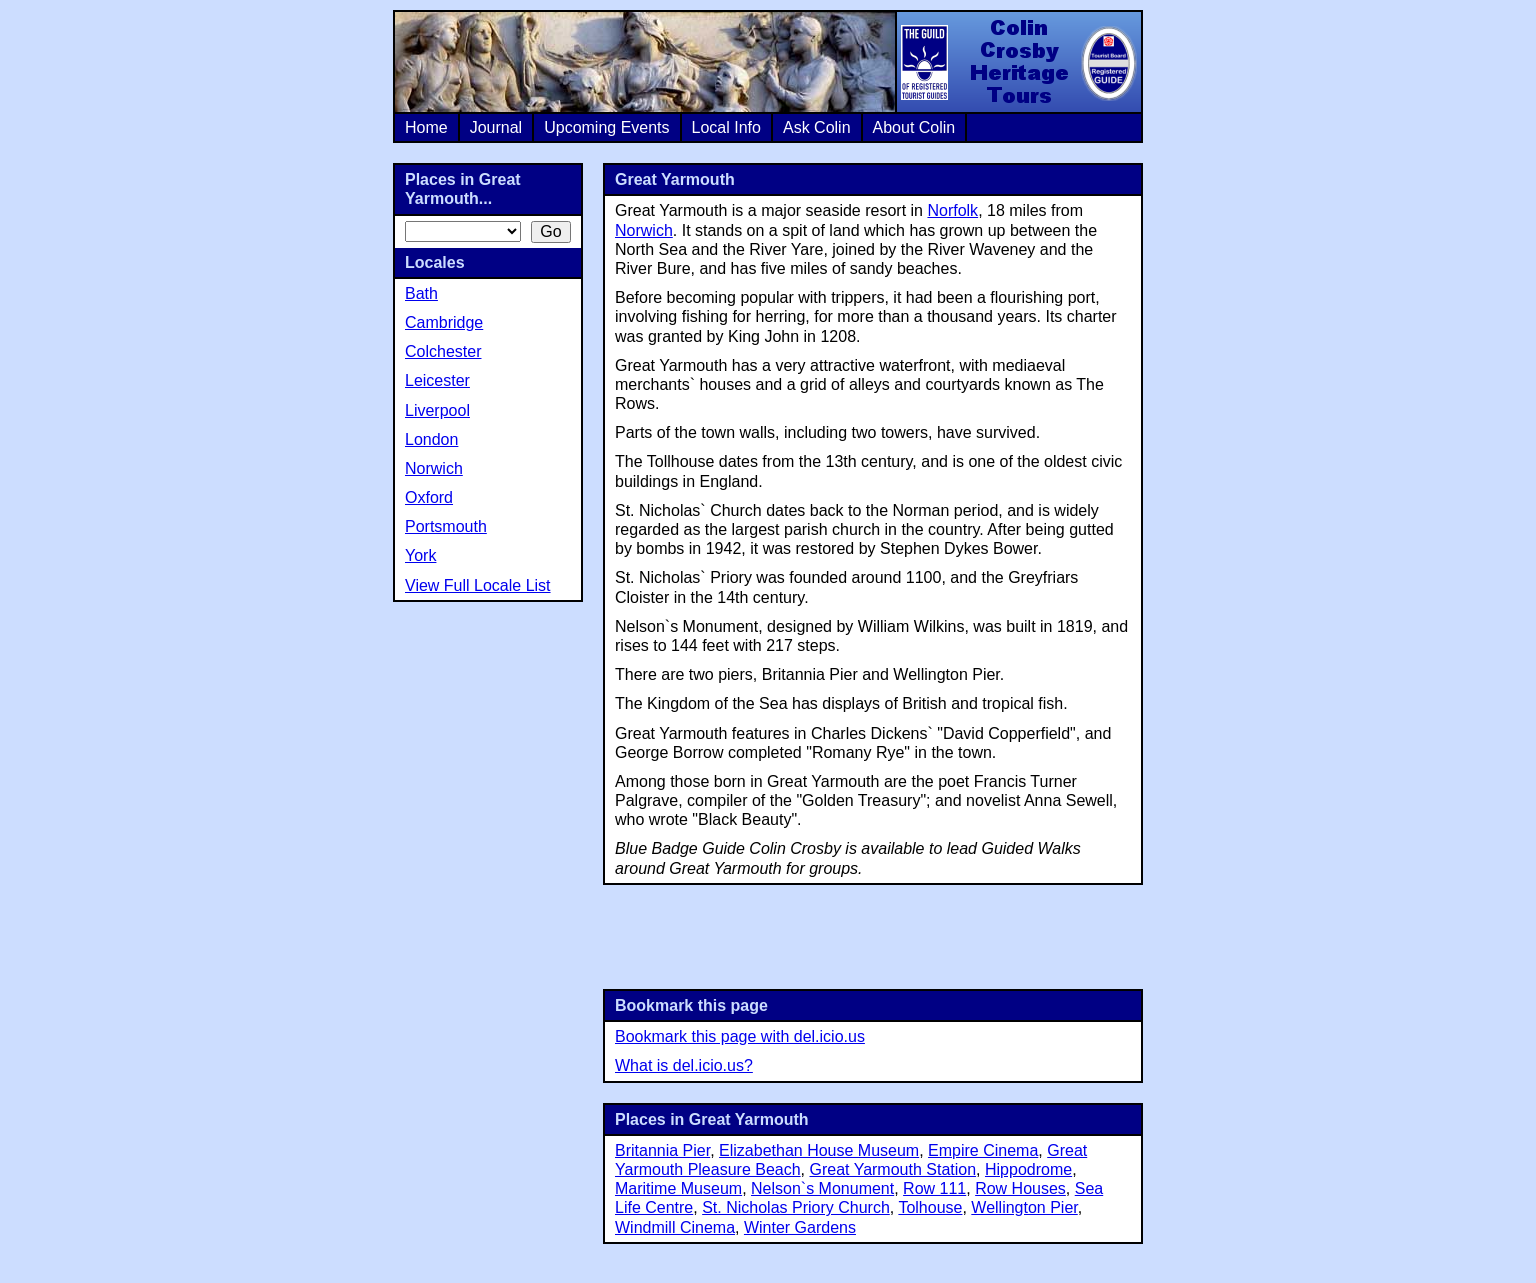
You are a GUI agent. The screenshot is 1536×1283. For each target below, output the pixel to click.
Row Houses (1020, 1188)
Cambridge (444, 322)
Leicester (437, 380)
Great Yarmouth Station (892, 1169)
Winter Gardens (800, 1227)
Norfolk (952, 210)
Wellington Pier (1024, 1207)
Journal (496, 127)
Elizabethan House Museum (819, 1150)
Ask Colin (817, 127)
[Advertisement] (873, 935)
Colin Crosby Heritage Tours (1018, 62)
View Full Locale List (478, 585)
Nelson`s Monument (822, 1188)
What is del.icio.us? (684, 1065)
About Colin (914, 127)
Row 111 (934, 1188)
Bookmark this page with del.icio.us (740, 1036)
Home (426, 127)
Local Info (726, 127)
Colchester (443, 351)
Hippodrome (1028, 1169)
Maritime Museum (678, 1188)
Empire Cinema (983, 1150)
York (420, 555)
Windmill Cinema (675, 1227)
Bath (421, 293)
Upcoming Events (606, 127)
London (431, 439)
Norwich (644, 230)
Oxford (429, 497)
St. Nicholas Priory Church (796, 1207)
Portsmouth (446, 526)
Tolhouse (930, 1207)
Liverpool (437, 410)
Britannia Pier (662, 1150)
